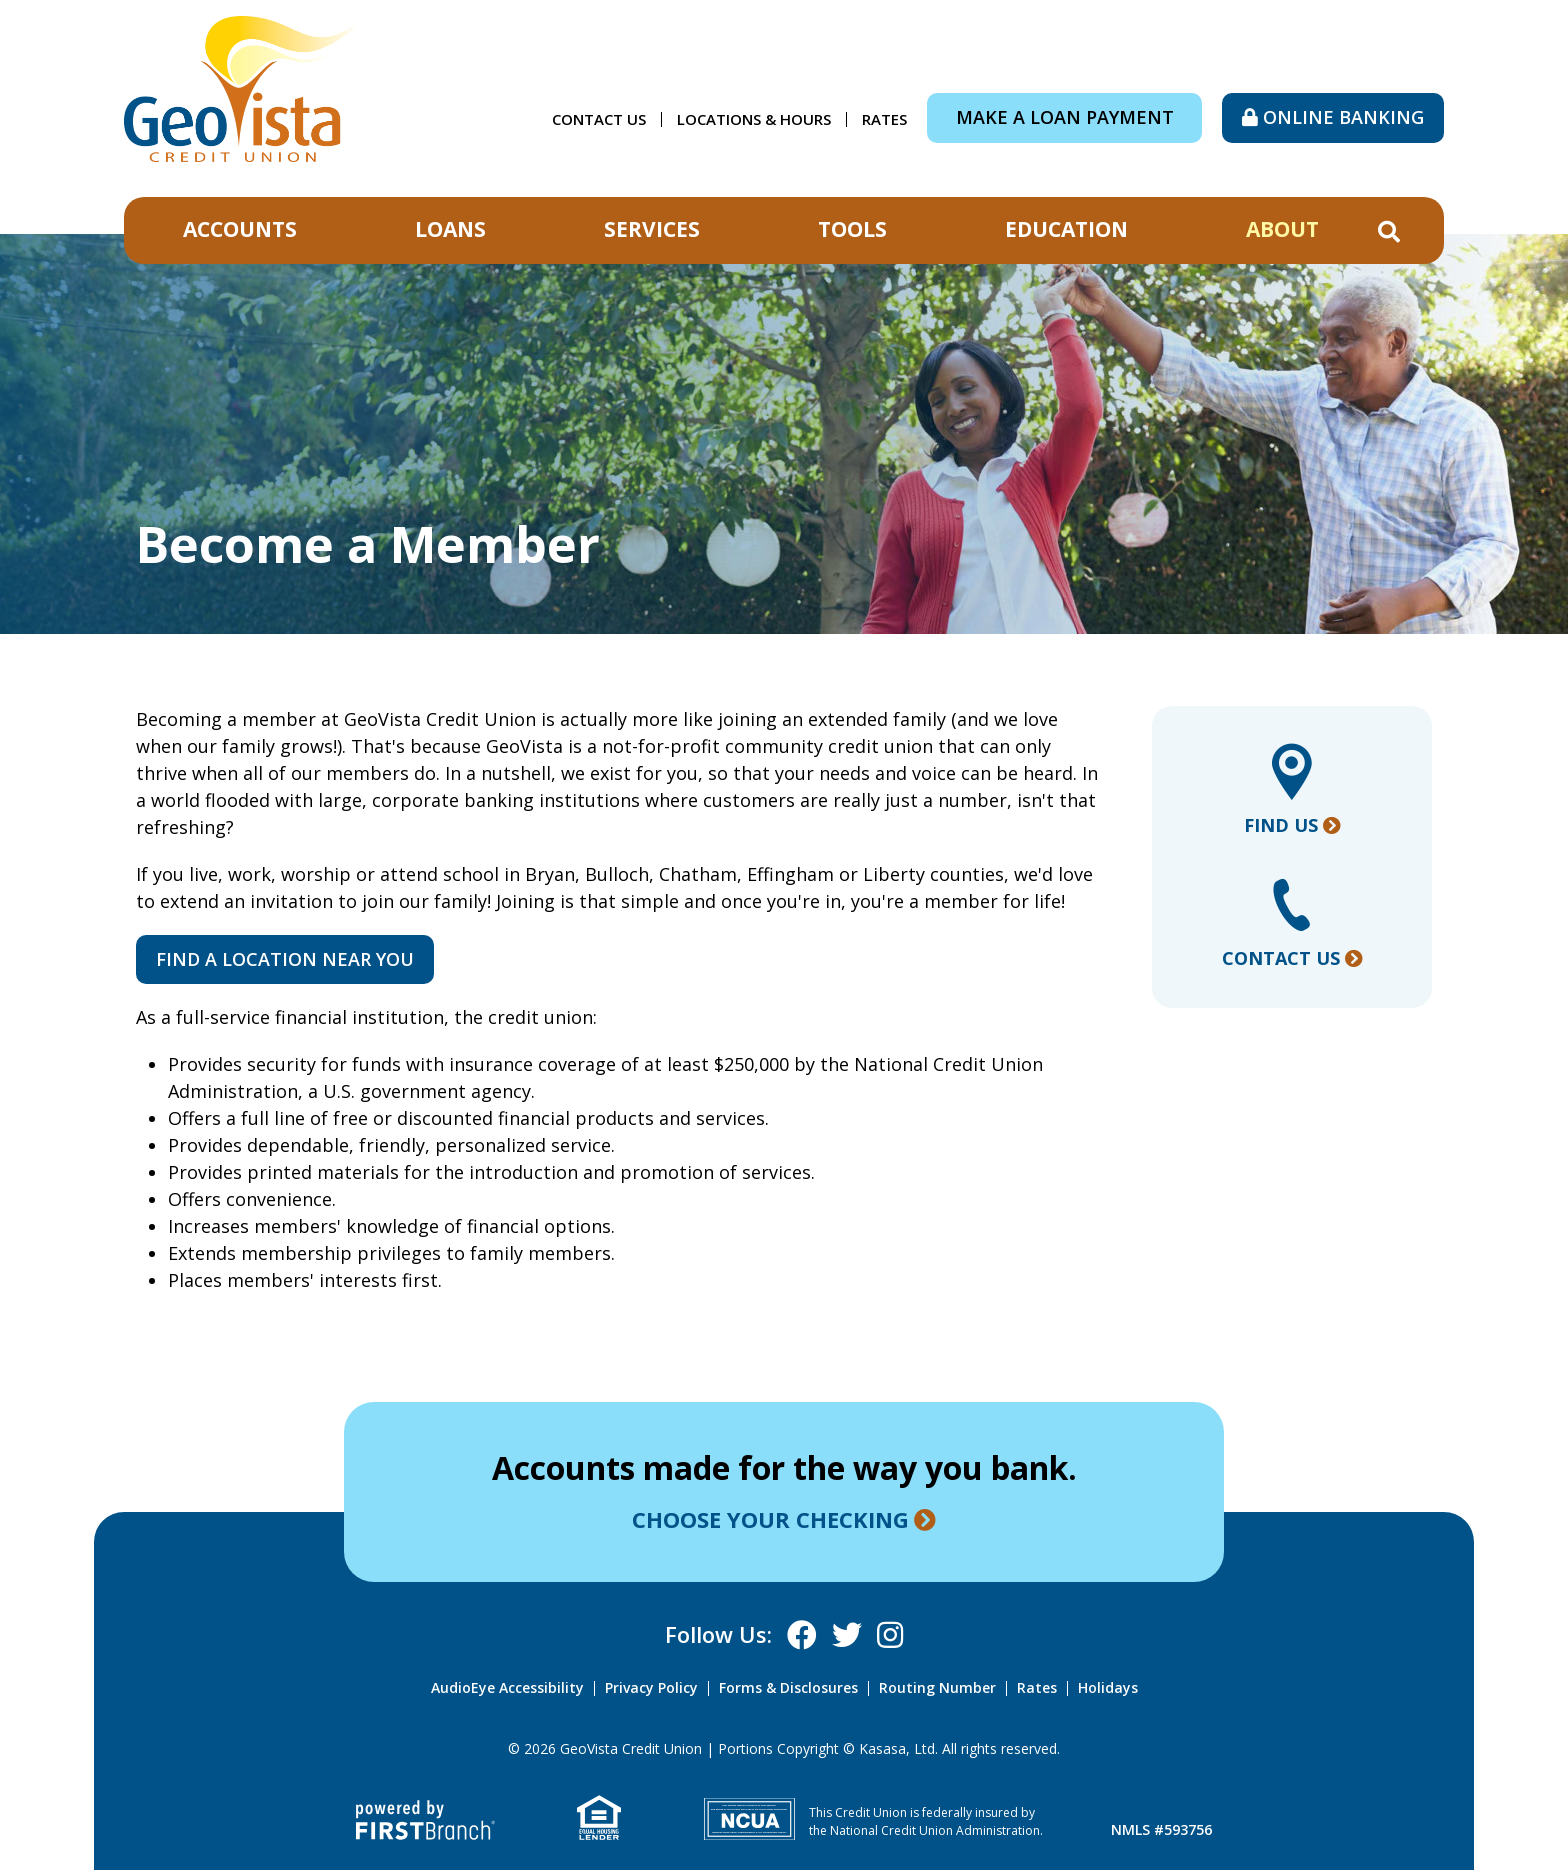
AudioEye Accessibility (507, 1688)
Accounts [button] (240, 229)
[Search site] (1389, 232)
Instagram (890, 1635)
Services (652, 229)
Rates (884, 119)
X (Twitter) (847, 1635)
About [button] (1282, 229)
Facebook (802, 1635)
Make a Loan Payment (1065, 117)
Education (1066, 229)
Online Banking (1343, 117)
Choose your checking (770, 1519)
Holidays (1108, 1688)
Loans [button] (450, 229)
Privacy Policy (651, 1688)
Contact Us (599, 119)
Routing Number (937, 1688)
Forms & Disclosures (788, 1688)
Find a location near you (285, 959)
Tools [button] (852, 229)
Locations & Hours (754, 119)
